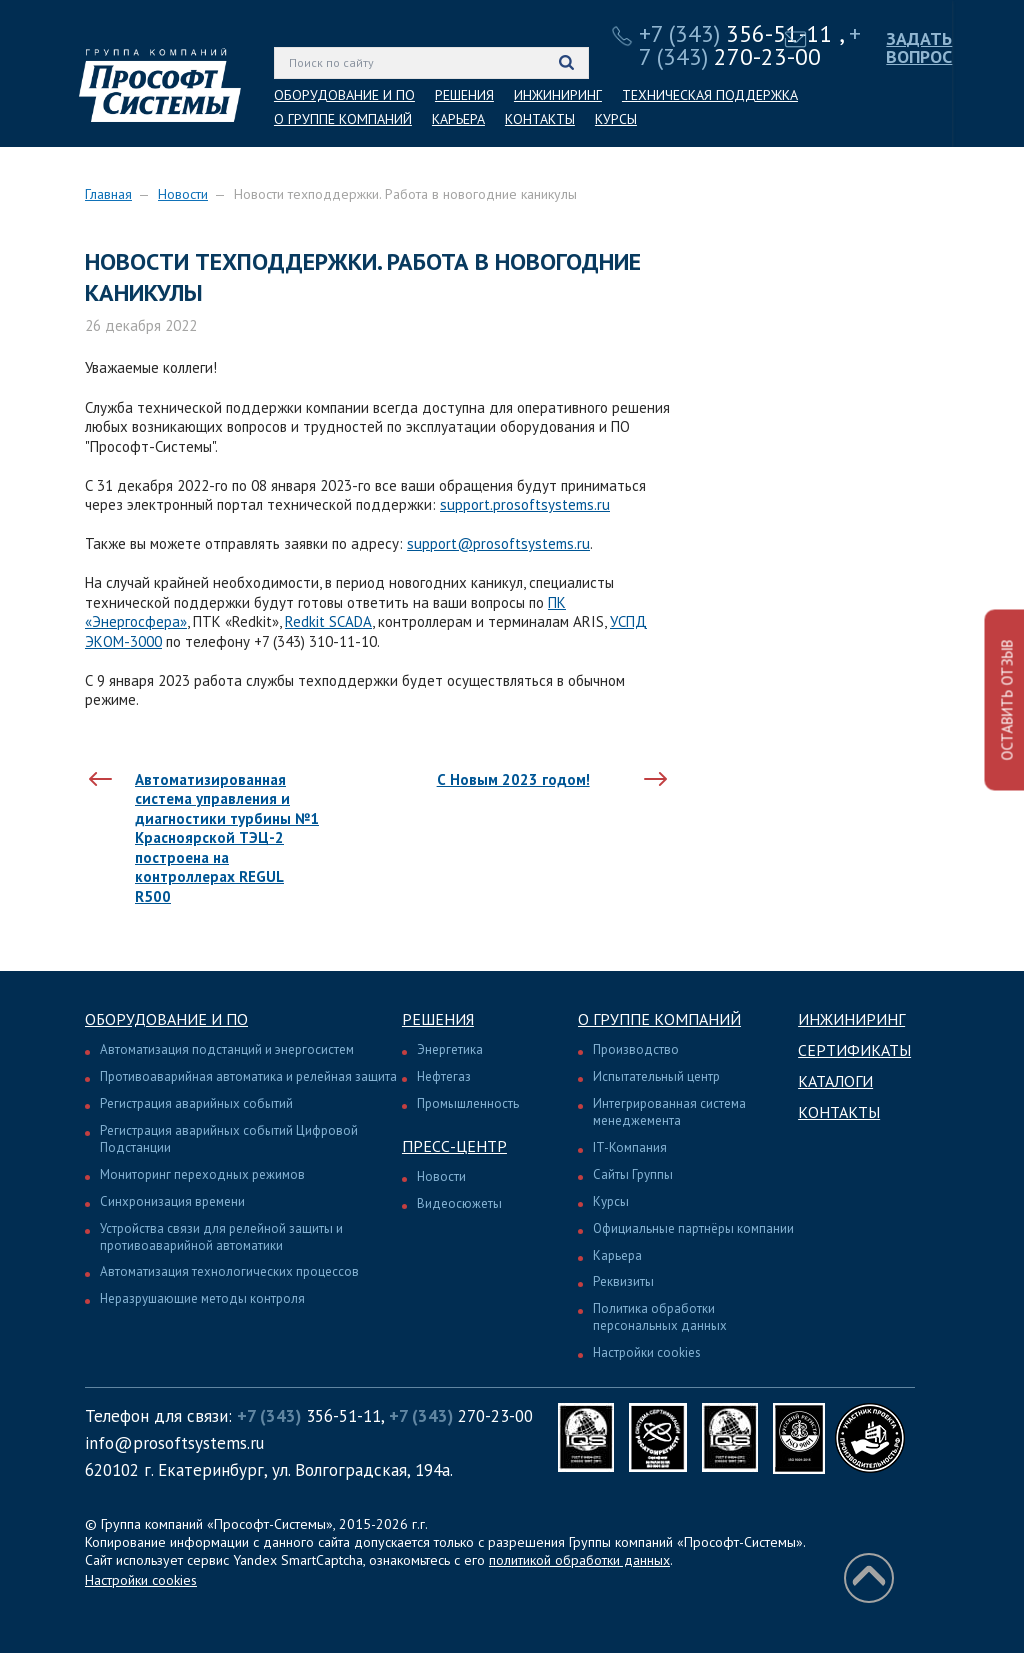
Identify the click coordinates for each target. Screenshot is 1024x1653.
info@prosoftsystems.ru (174, 1443)
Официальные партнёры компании (693, 1228)
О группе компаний (659, 1019)
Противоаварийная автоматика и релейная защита (248, 1076)
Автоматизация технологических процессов (229, 1271)
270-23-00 (750, 45)
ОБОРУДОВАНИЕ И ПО (344, 95)
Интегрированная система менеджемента (669, 1112)
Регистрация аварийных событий (196, 1103)
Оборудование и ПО (166, 1019)
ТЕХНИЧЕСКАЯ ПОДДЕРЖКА (710, 95)
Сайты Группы (633, 1174)
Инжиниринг (851, 1019)
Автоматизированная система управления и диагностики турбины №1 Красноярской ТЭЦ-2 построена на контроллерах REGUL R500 (227, 838)
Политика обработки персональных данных (660, 1317)
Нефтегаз (444, 1076)
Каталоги (835, 1081)
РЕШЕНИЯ (464, 95)
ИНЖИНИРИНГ (558, 95)
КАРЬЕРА (458, 119)
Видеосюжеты (459, 1203)
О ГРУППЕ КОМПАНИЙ (343, 119)
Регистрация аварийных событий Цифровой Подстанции (229, 1139)
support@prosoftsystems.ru (498, 543)
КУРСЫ (616, 119)
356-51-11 (736, 33)
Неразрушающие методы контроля (202, 1298)
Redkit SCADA (328, 621)
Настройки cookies (647, 1352)
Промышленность (468, 1103)
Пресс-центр (454, 1146)
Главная (108, 194)
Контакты (839, 1112)
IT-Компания (630, 1147)
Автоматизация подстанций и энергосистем (227, 1049)
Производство (636, 1049)
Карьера (617, 1255)
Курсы (611, 1201)
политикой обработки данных (579, 1560)
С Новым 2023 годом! (513, 779)
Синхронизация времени (172, 1201)
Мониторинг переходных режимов (202, 1174)
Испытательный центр (656, 1076)
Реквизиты (623, 1281)
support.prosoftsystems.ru (525, 504)
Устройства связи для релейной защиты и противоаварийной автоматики (221, 1237)
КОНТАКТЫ (540, 119)
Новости (183, 194)
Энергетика (450, 1049)
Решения (438, 1019)
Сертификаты (854, 1050)
